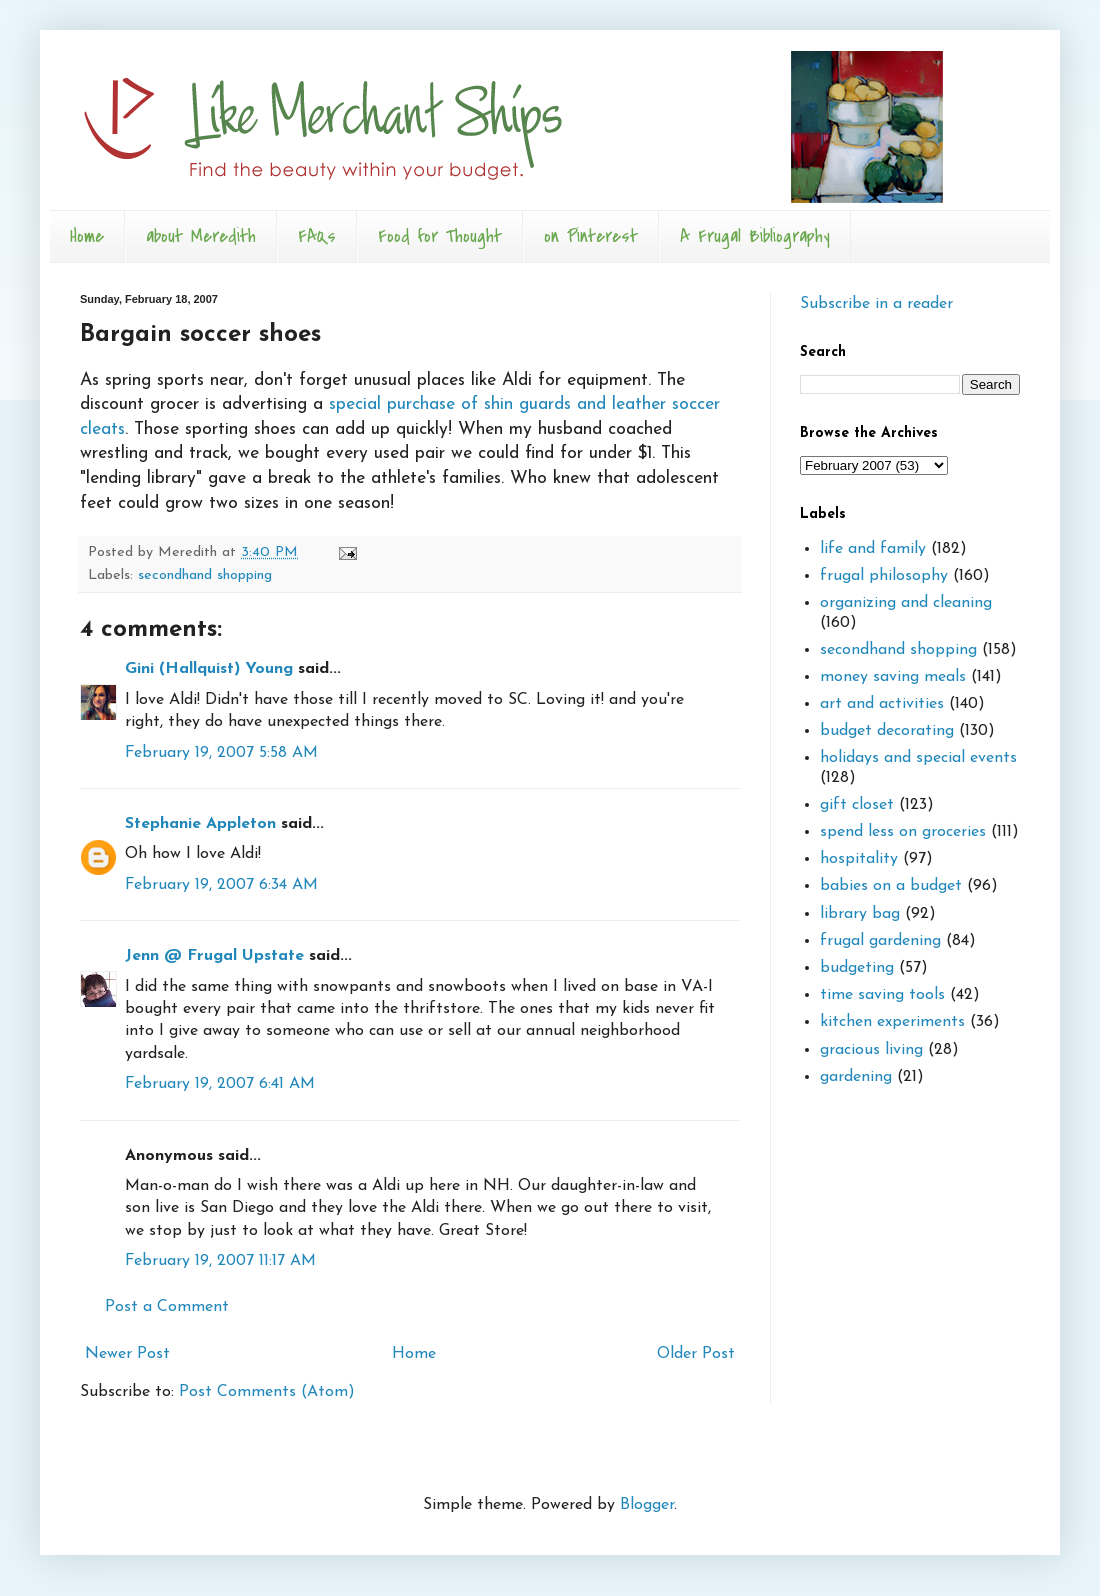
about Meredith (201, 236)
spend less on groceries (903, 832)
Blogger (647, 1505)
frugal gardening (880, 941)
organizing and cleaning (906, 603)
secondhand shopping (205, 575)
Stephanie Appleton (200, 824)
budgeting (857, 968)
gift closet (857, 805)
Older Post (696, 1354)
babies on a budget (891, 886)
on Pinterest (591, 236)
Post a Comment (167, 1307)
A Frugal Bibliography (755, 236)
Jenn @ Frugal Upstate (214, 956)
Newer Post (127, 1354)
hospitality (859, 859)
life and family (873, 549)
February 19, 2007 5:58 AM (221, 753)
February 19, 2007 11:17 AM (220, 1261)
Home (87, 236)
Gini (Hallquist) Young (209, 669)
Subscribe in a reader (876, 304)
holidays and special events (918, 758)
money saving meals (893, 677)
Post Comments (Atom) (267, 1392)
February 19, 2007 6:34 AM (221, 885)
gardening (856, 1077)
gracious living (871, 1050)
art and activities (882, 704)
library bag (860, 914)
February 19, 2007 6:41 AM (220, 1084)
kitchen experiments (892, 1022)
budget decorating (887, 731)
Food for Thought (440, 236)
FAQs (317, 236)
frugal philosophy (884, 576)
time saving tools (882, 995)
